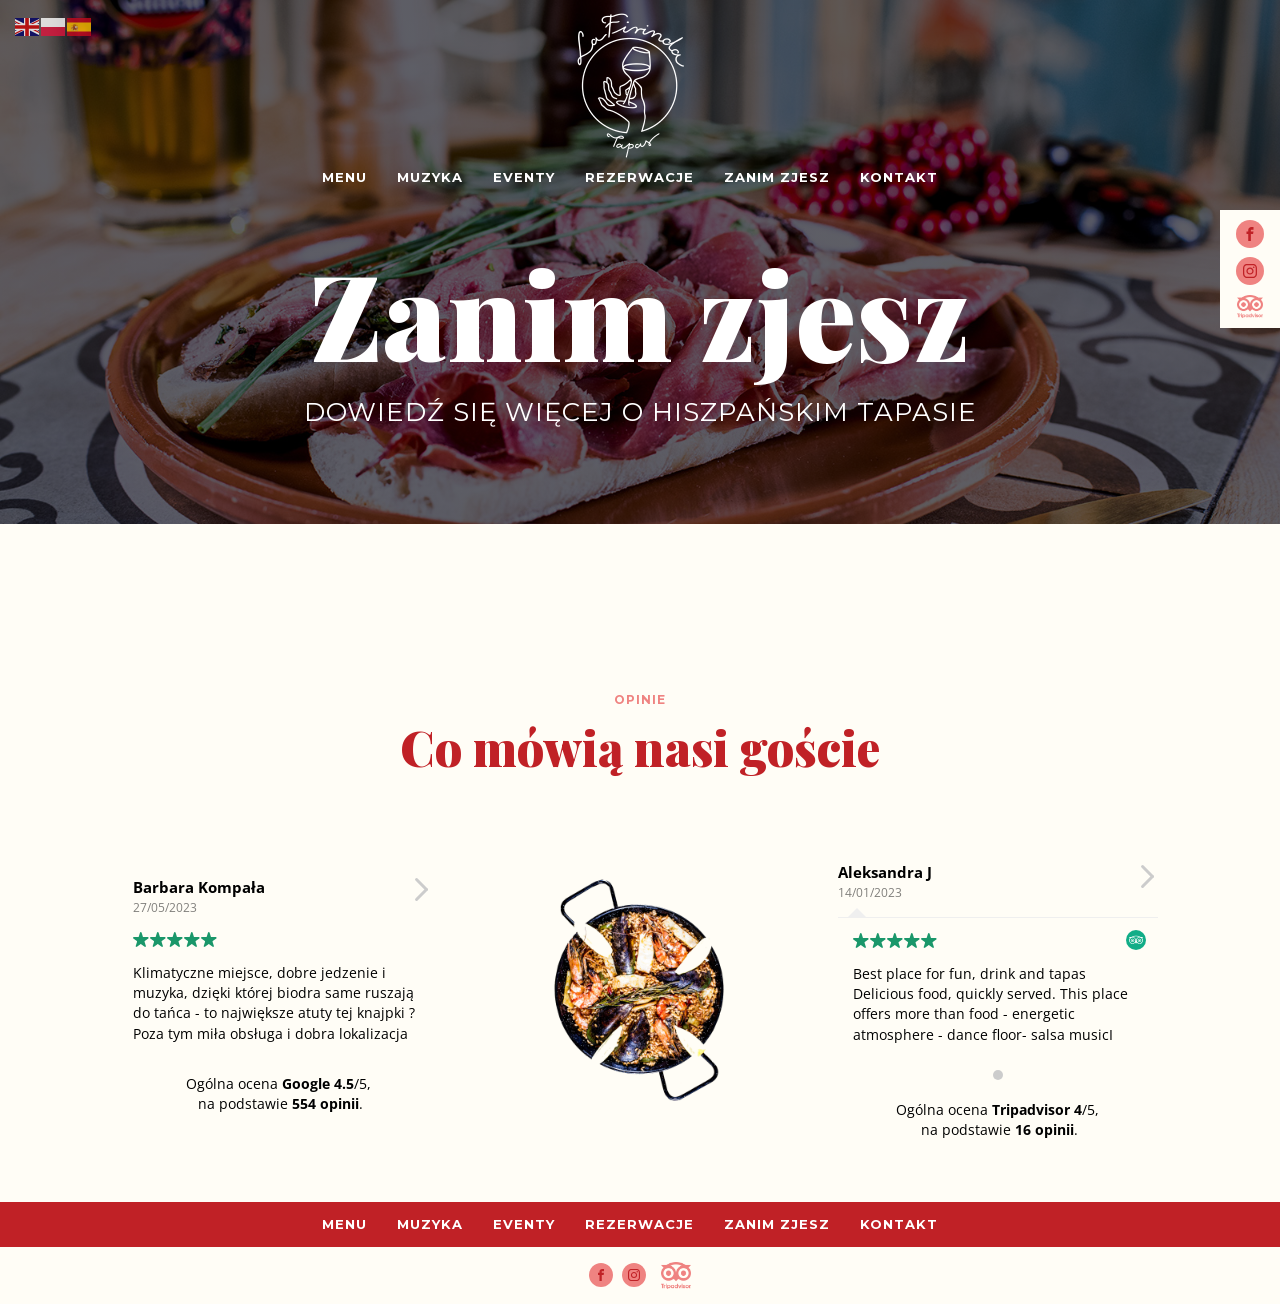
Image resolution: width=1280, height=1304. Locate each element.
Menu (344, 177)
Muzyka (430, 177)
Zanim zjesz (777, 177)
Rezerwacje (639, 177)
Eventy (524, 177)
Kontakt (899, 177)
